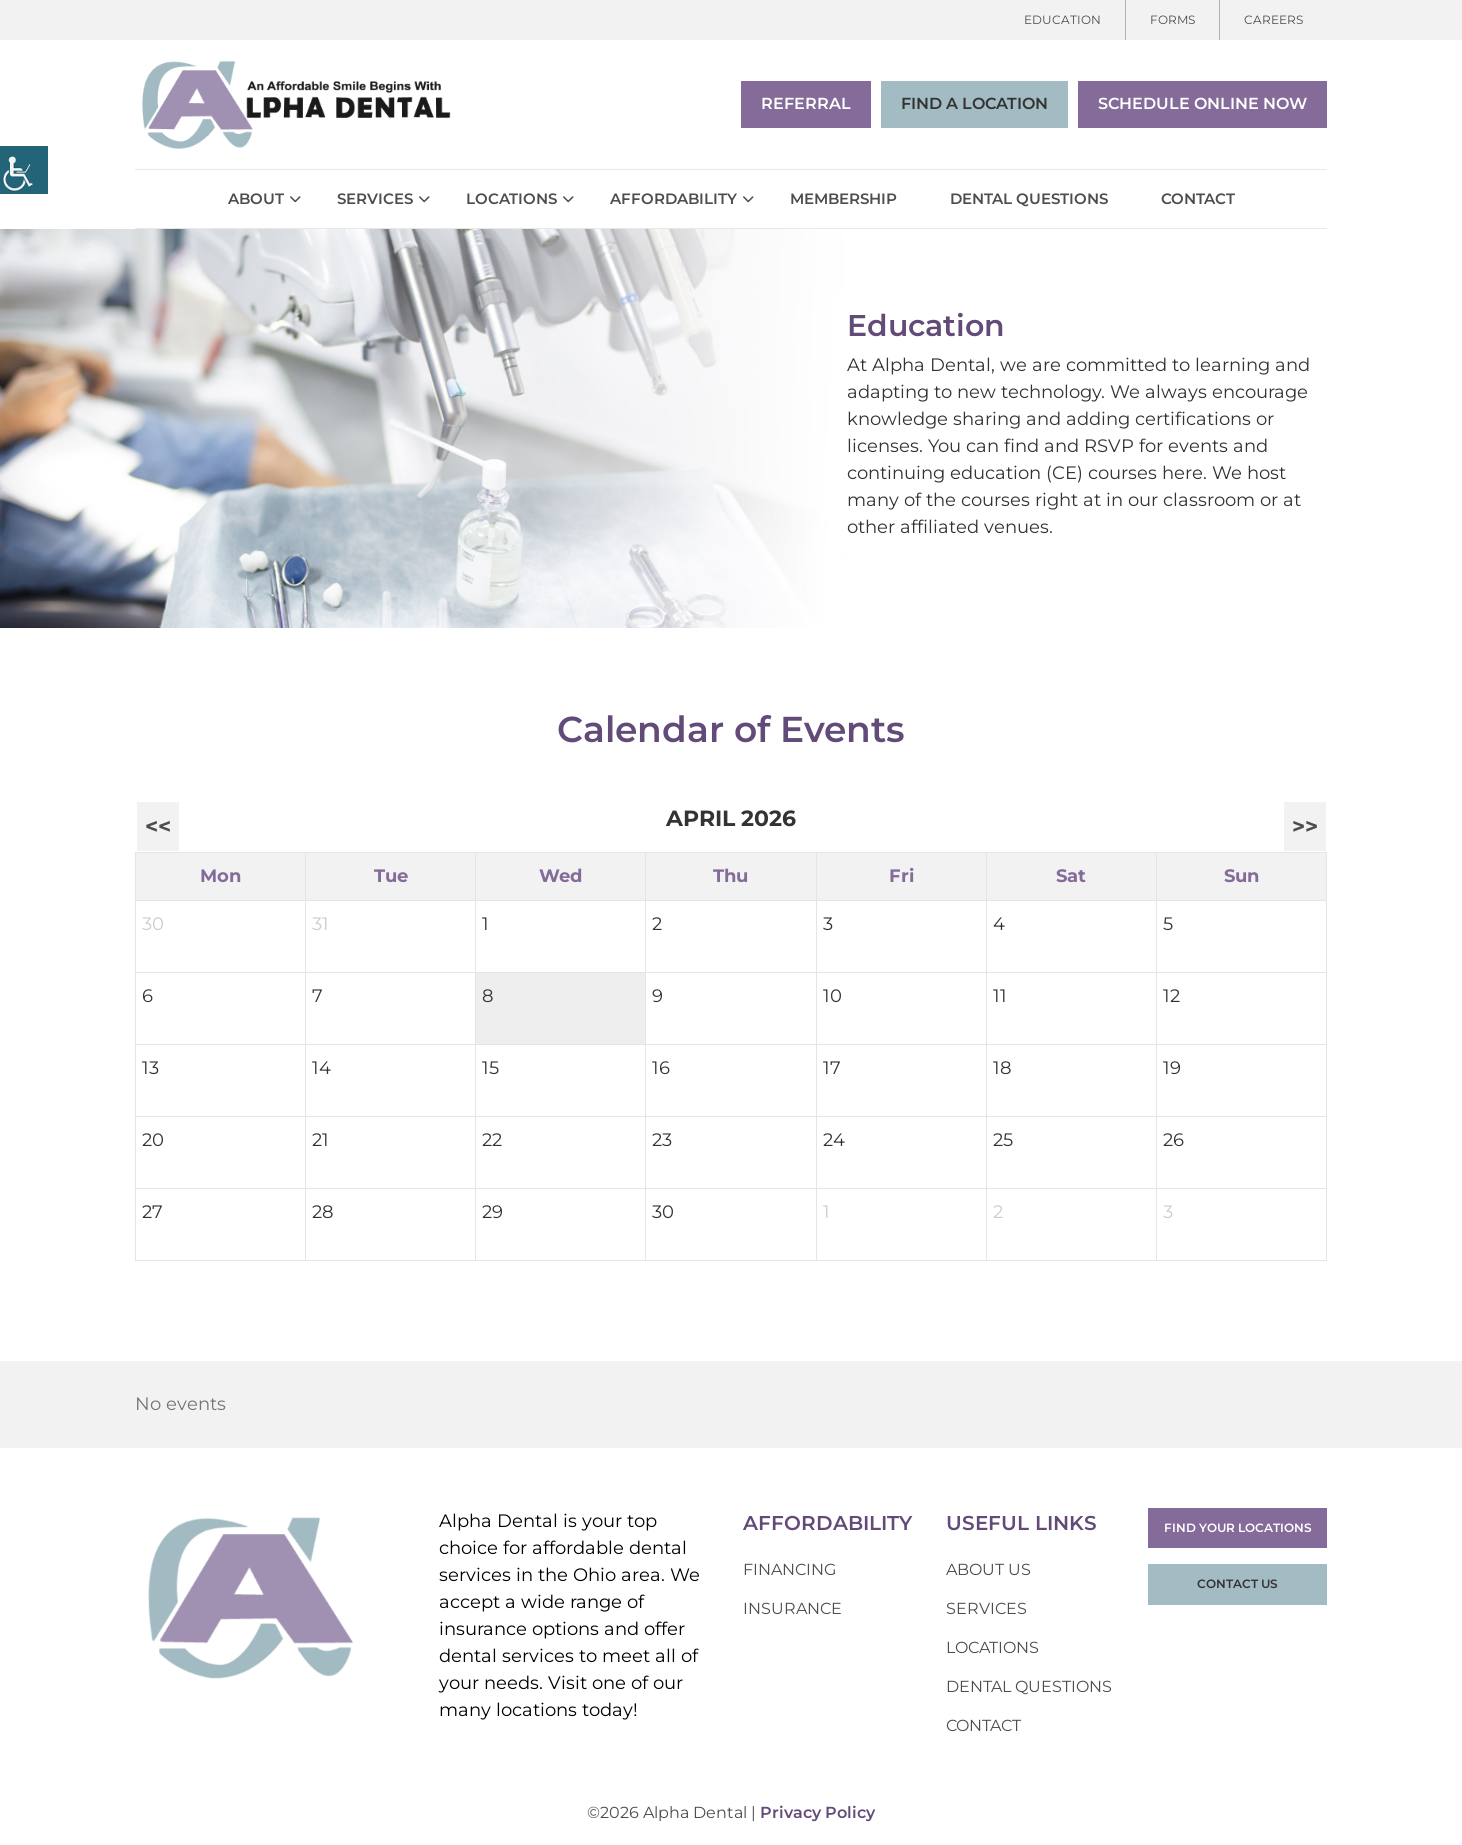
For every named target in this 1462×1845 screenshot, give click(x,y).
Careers (1273, 19)
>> (1305, 826)
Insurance (792, 1608)
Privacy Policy (817, 1812)
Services (375, 198)
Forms (1172, 19)
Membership (843, 198)
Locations (511, 198)
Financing (789, 1569)
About (256, 198)
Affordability (673, 198)
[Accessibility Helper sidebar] (24, 170)
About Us (988, 1569)
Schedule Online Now (1202, 103)
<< (158, 826)
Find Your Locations (1238, 1527)
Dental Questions (1029, 198)
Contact (1198, 198)
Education (1062, 19)
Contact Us (1237, 1583)
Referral (806, 103)
